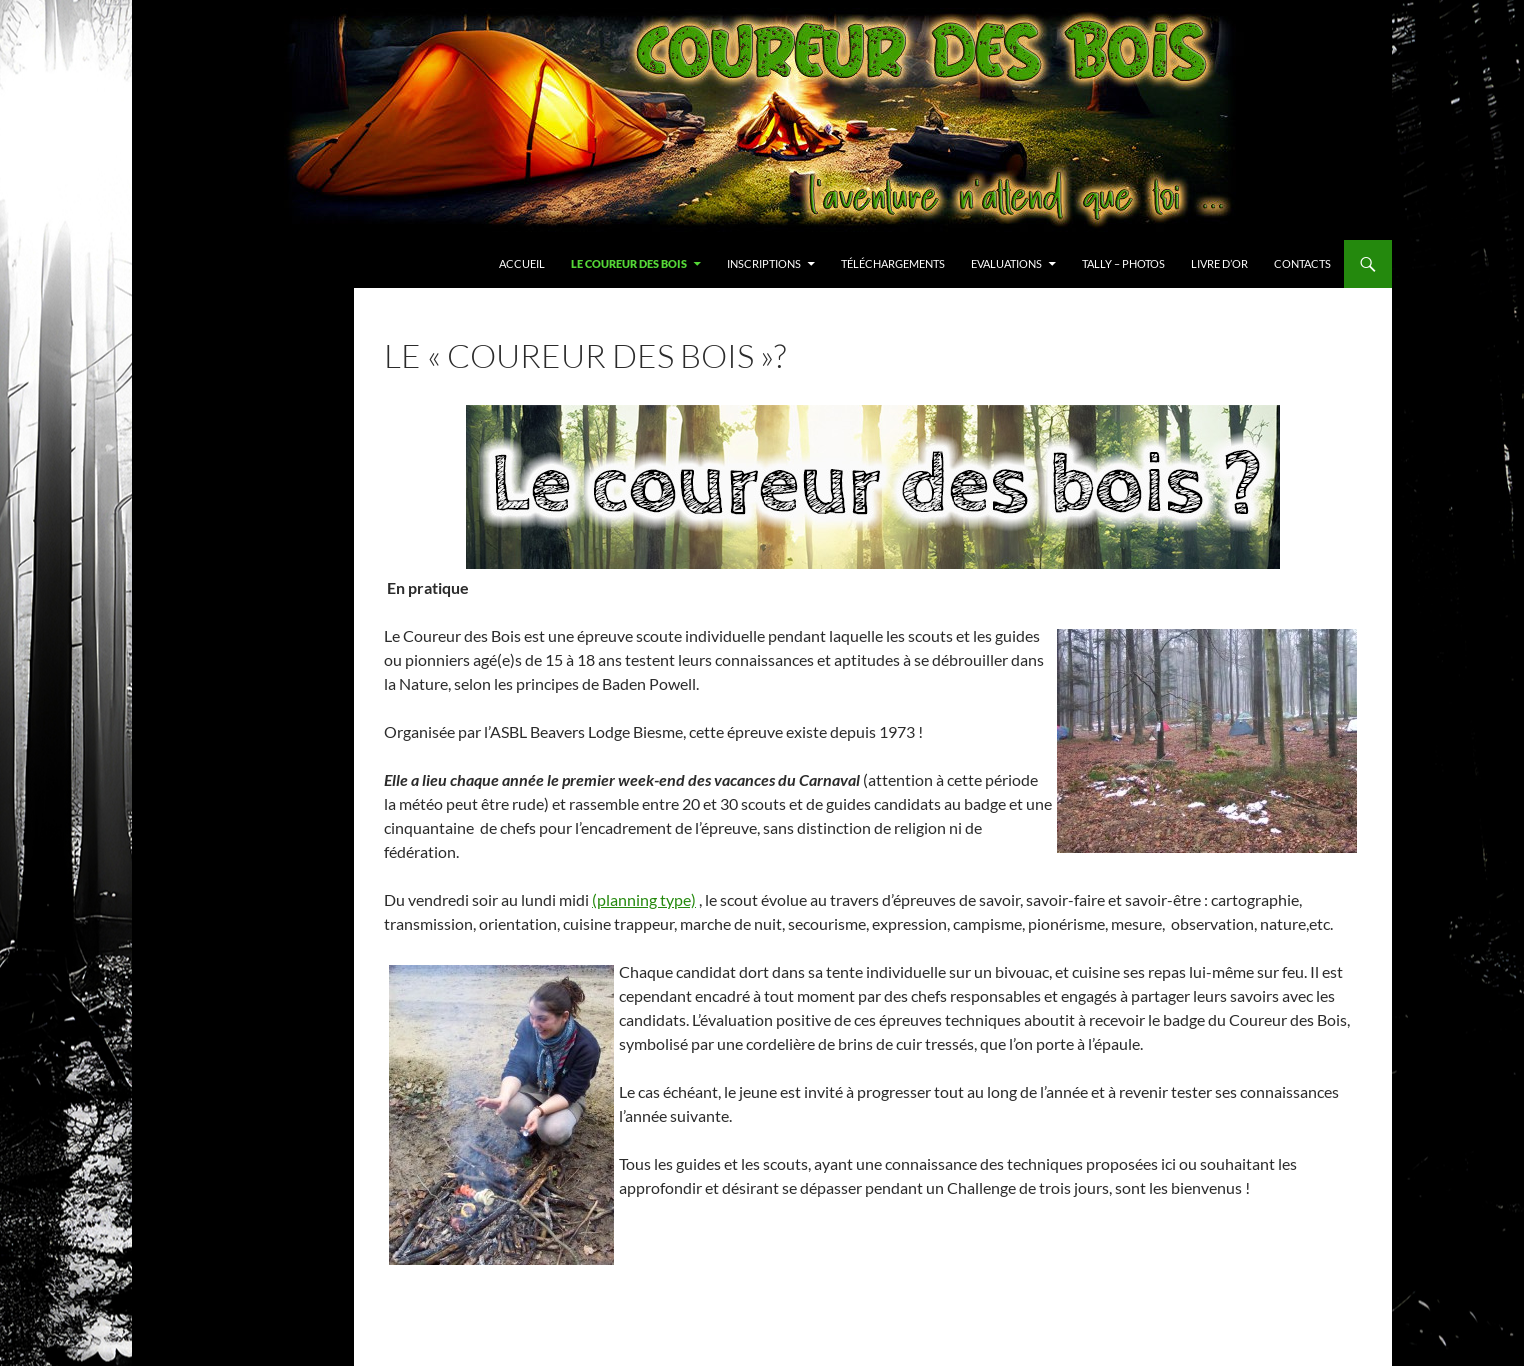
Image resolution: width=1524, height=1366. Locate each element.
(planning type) (644, 899)
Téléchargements (893, 263)
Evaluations (1006, 263)
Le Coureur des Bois (629, 263)
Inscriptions (764, 263)
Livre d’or (1219, 263)
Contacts (1302, 263)
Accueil (522, 263)
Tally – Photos (1123, 263)
